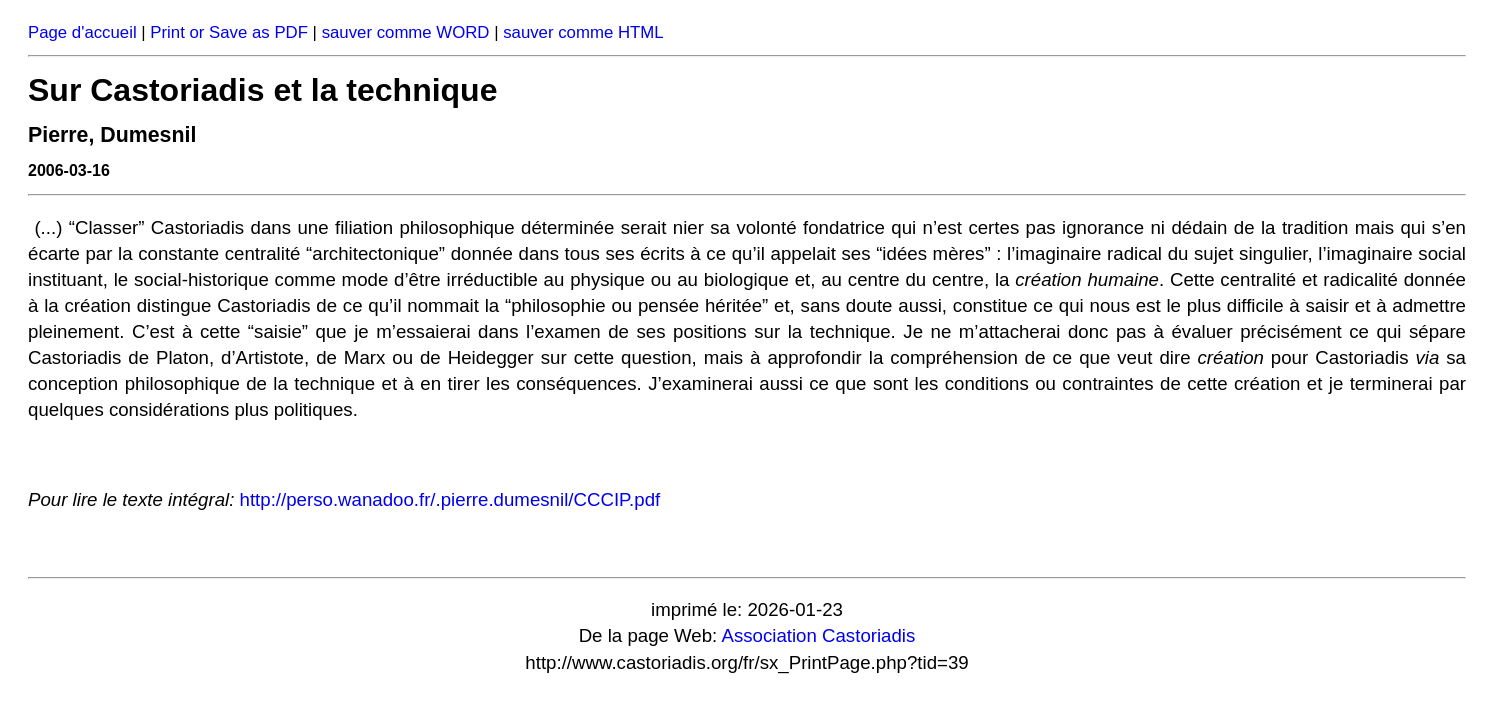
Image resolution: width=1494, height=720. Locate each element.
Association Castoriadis (818, 635)
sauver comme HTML (583, 32)
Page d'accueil (82, 32)
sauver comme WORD (406, 32)
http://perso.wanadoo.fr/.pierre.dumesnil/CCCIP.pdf (450, 499)
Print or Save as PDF (229, 32)
